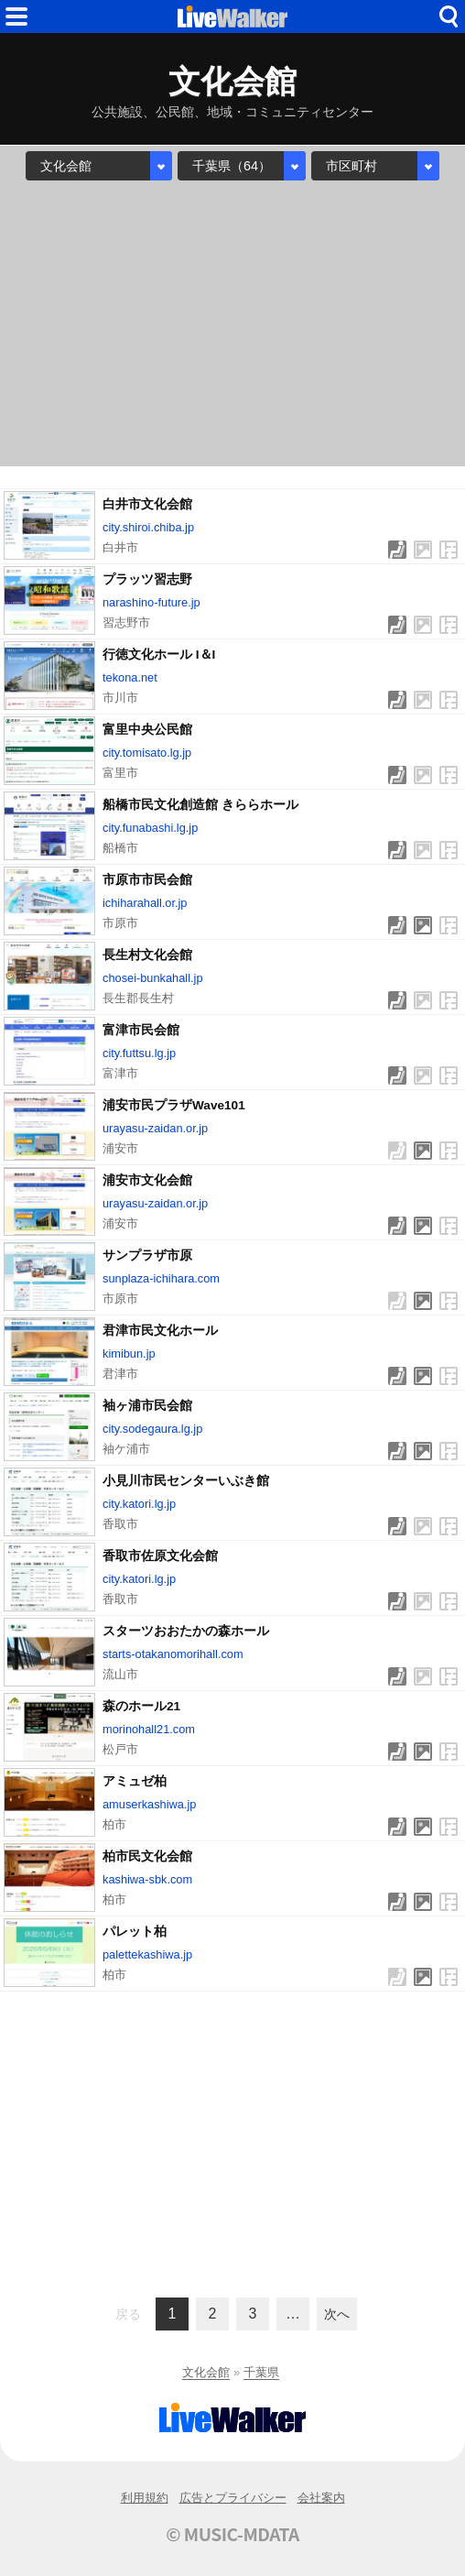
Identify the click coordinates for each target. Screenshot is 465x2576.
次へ (337, 2314)
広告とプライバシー (233, 2498)
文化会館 (206, 2372)
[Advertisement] (232, 323)
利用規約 (144, 2498)
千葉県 (261, 2372)
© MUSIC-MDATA (232, 2534)
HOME (232, 16)
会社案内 (321, 2498)
